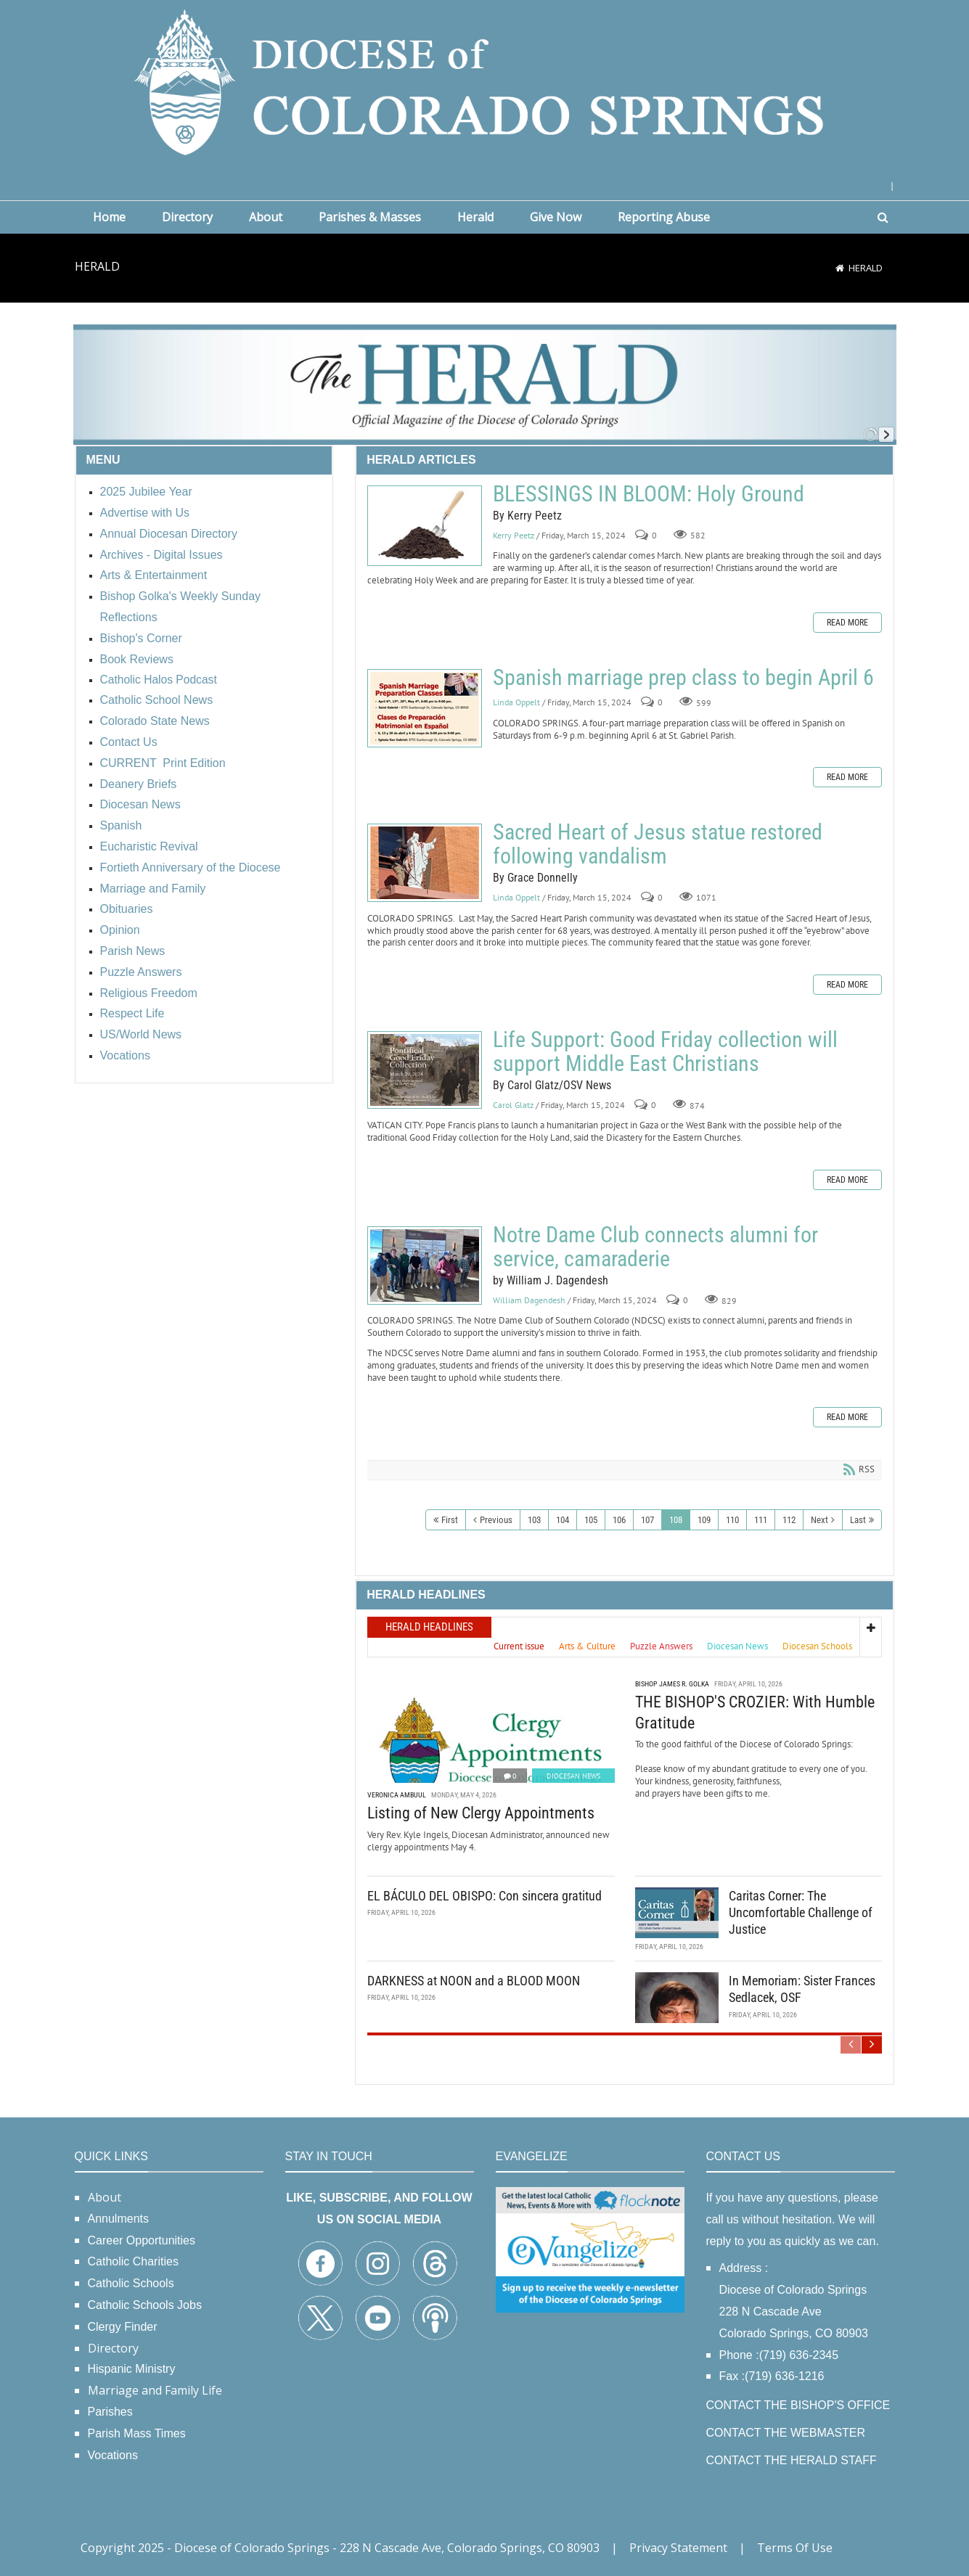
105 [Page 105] (590, 1519)
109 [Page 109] (704, 1519)
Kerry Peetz (513, 535)
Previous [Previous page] (496, 1519)
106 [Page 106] (619, 1519)
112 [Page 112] (789, 1519)
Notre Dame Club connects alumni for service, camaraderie (424, 1265)
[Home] (839, 267)
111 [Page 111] (760, 1519)
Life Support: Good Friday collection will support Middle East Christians (424, 1070)
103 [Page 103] (534, 1519)
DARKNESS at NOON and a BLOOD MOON (473, 1980)
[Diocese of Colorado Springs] (485, 80)
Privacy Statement (678, 2548)
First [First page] (449, 1519)
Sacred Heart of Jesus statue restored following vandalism (424, 862)
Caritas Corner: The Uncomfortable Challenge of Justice (800, 1912)
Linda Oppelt (516, 702)
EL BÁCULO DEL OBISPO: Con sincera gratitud (484, 1895)
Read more (847, 623)
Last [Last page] (858, 1519)
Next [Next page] (819, 1519)
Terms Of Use (795, 2548)
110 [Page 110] (732, 1519)
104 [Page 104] (562, 1519)
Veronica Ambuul (396, 1795)
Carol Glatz (513, 1104)
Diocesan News (573, 1776)
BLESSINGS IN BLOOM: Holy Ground (424, 525)
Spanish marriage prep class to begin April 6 (424, 708)
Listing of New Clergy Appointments (480, 1813)
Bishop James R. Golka (672, 1684)
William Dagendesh (529, 1300)
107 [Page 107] (647, 1519)
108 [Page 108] (675, 1519)
